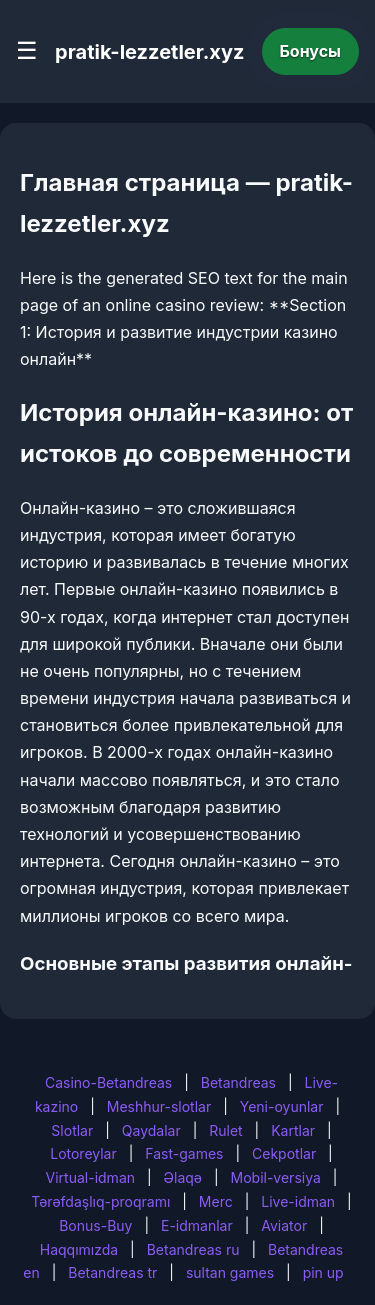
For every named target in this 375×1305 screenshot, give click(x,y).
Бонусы (311, 51)
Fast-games (184, 1153)
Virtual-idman (90, 1177)
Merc (216, 1201)
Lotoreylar (83, 1153)
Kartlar (293, 1130)
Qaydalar (151, 1130)
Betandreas (238, 1082)
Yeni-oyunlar (282, 1106)
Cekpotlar (284, 1153)
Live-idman (298, 1201)
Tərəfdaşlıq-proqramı (100, 1201)
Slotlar (72, 1130)
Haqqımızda (79, 1249)
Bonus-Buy (95, 1225)
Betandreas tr (112, 1272)
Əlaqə (183, 1177)
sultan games (230, 1272)
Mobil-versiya (276, 1177)
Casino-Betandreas (108, 1082)
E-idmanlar (197, 1225)
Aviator (284, 1225)
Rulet (225, 1130)
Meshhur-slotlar (159, 1106)
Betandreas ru (193, 1249)
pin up (323, 1272)
